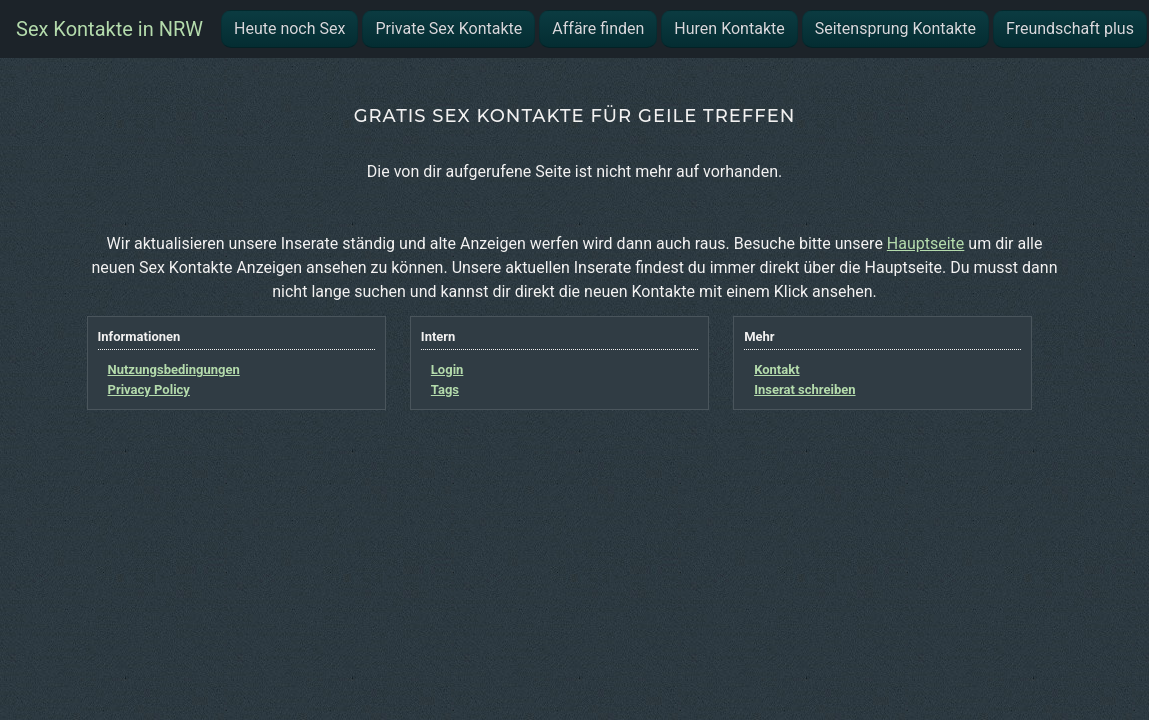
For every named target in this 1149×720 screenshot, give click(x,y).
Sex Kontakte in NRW (109, 29)
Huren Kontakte (729, 28)
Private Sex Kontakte (448, 28)
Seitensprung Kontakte (895, 28)
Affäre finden (598, 28)
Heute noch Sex (289, 28)
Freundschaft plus (1070, 28)
